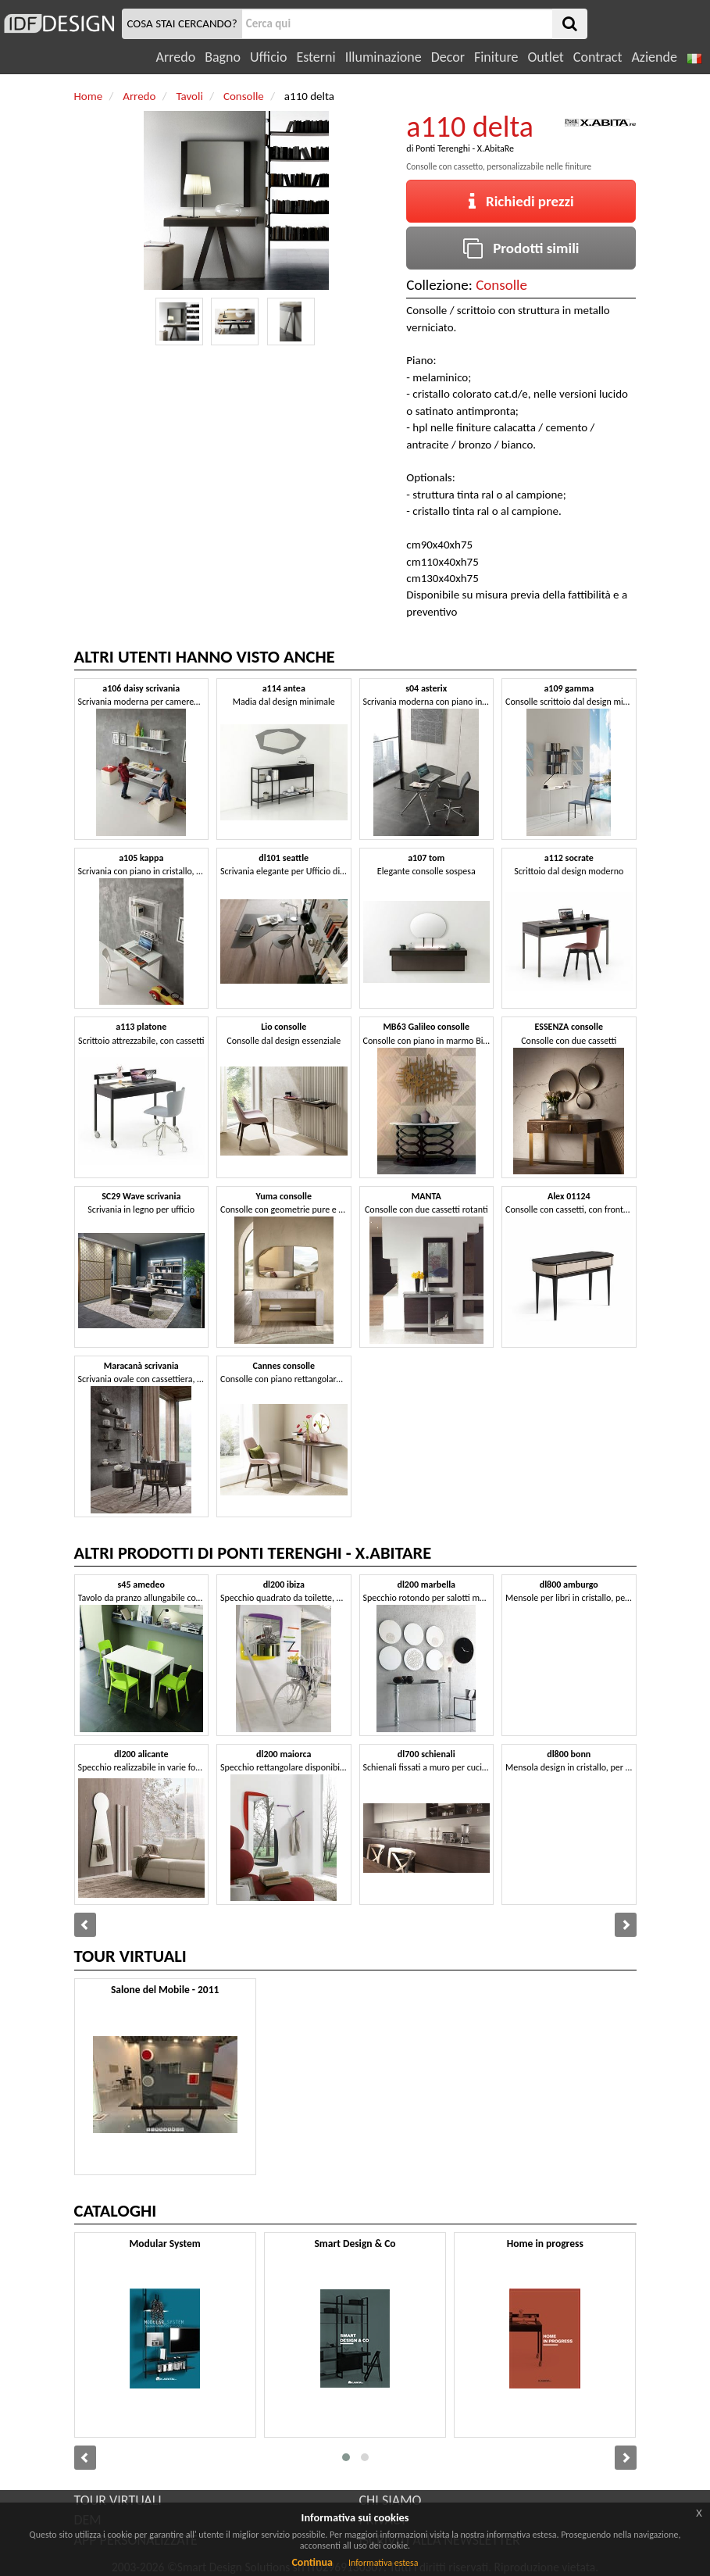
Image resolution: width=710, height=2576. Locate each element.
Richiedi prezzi (521, 201)
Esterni (315, 57)
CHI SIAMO (390, 2500)
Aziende (653, 57)
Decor (448, 57)
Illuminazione (383, 57)
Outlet (545, 57)
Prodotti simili (521, 248)
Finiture (496, 57)
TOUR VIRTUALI (118, 2500)
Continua (311, 2562)
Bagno (223, 57)
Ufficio (268, 57)
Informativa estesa (383, 2562)
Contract (598, 57)
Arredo (176, 57)
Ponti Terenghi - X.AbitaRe (465, 148)
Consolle (501, 285)
